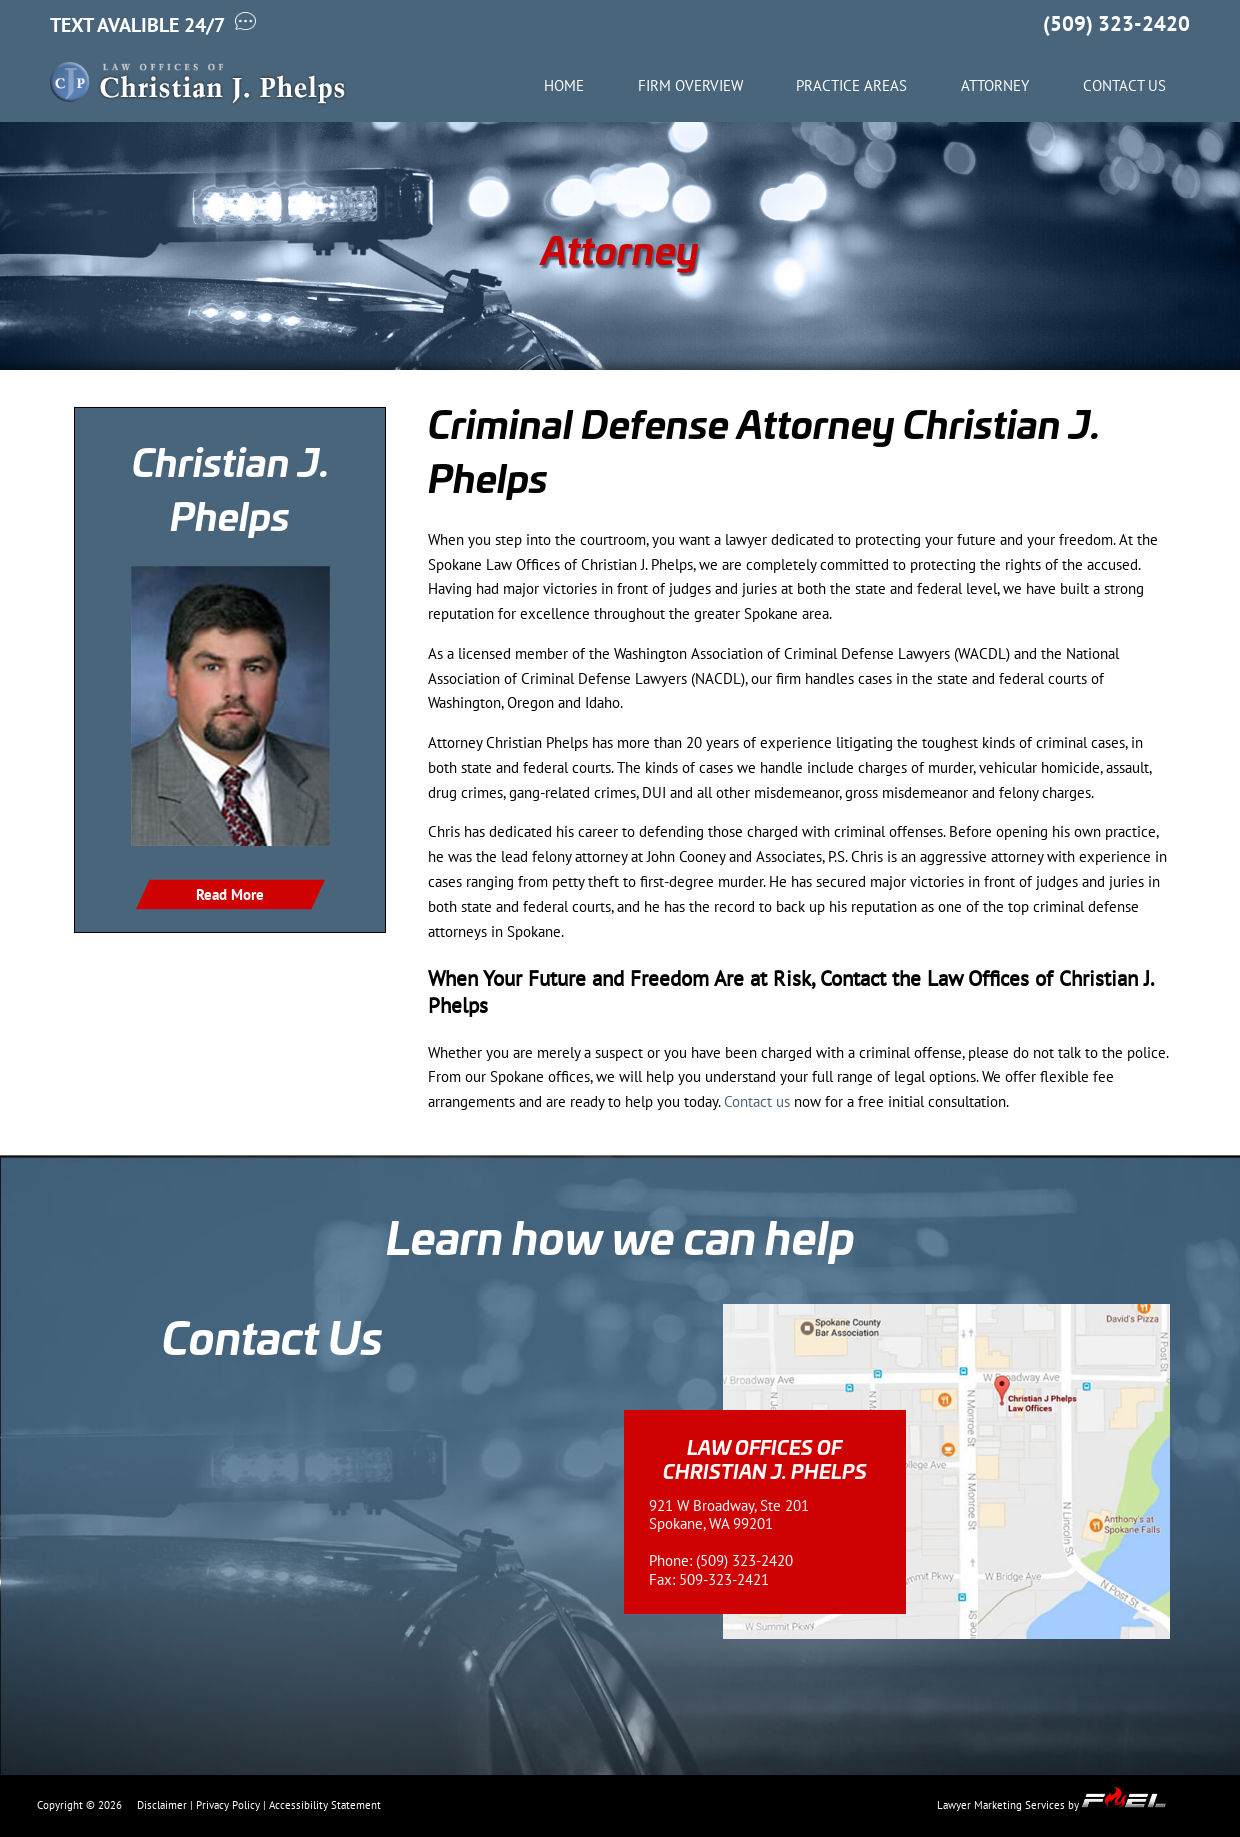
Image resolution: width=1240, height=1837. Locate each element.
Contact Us (1124, 86)
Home (564, 86)
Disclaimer (162, 1805)
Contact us (757, 1101)
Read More (230, 894)
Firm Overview (690, 86)
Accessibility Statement (325, 1805)
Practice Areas (851, 86)
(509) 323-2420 (1116, 23)
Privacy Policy (228, 1805)
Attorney (995, 86)
